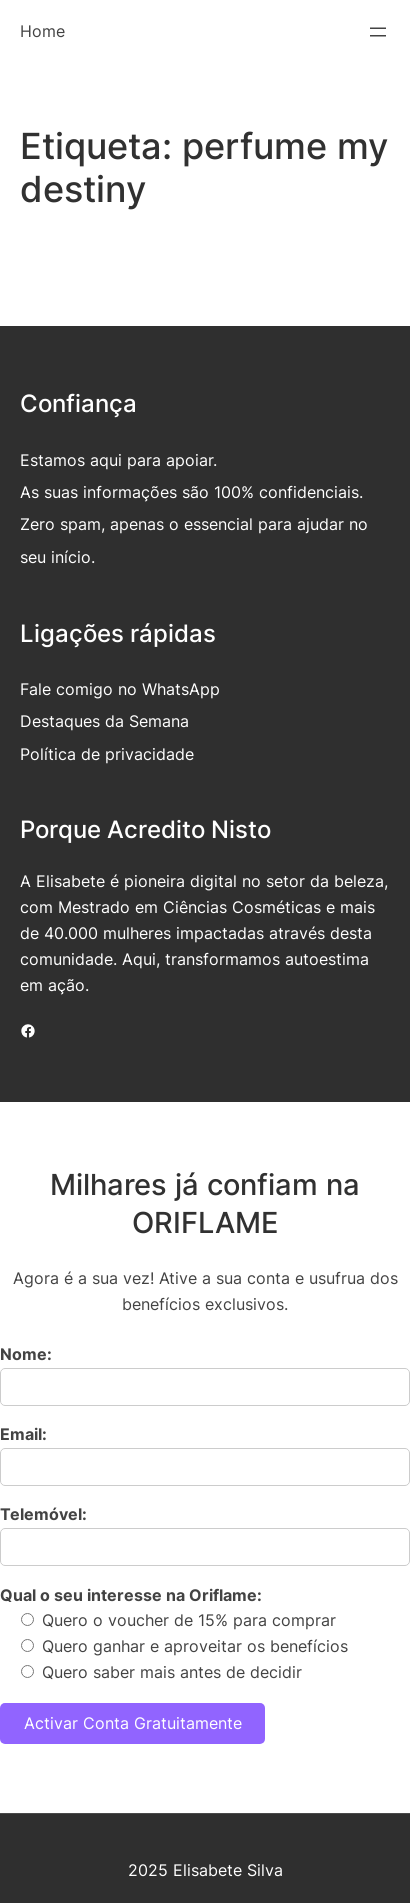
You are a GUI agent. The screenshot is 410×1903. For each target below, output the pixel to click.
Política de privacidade (107, 754)
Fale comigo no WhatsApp (120, 689)
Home (42, 31)
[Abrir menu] (378, 32)
